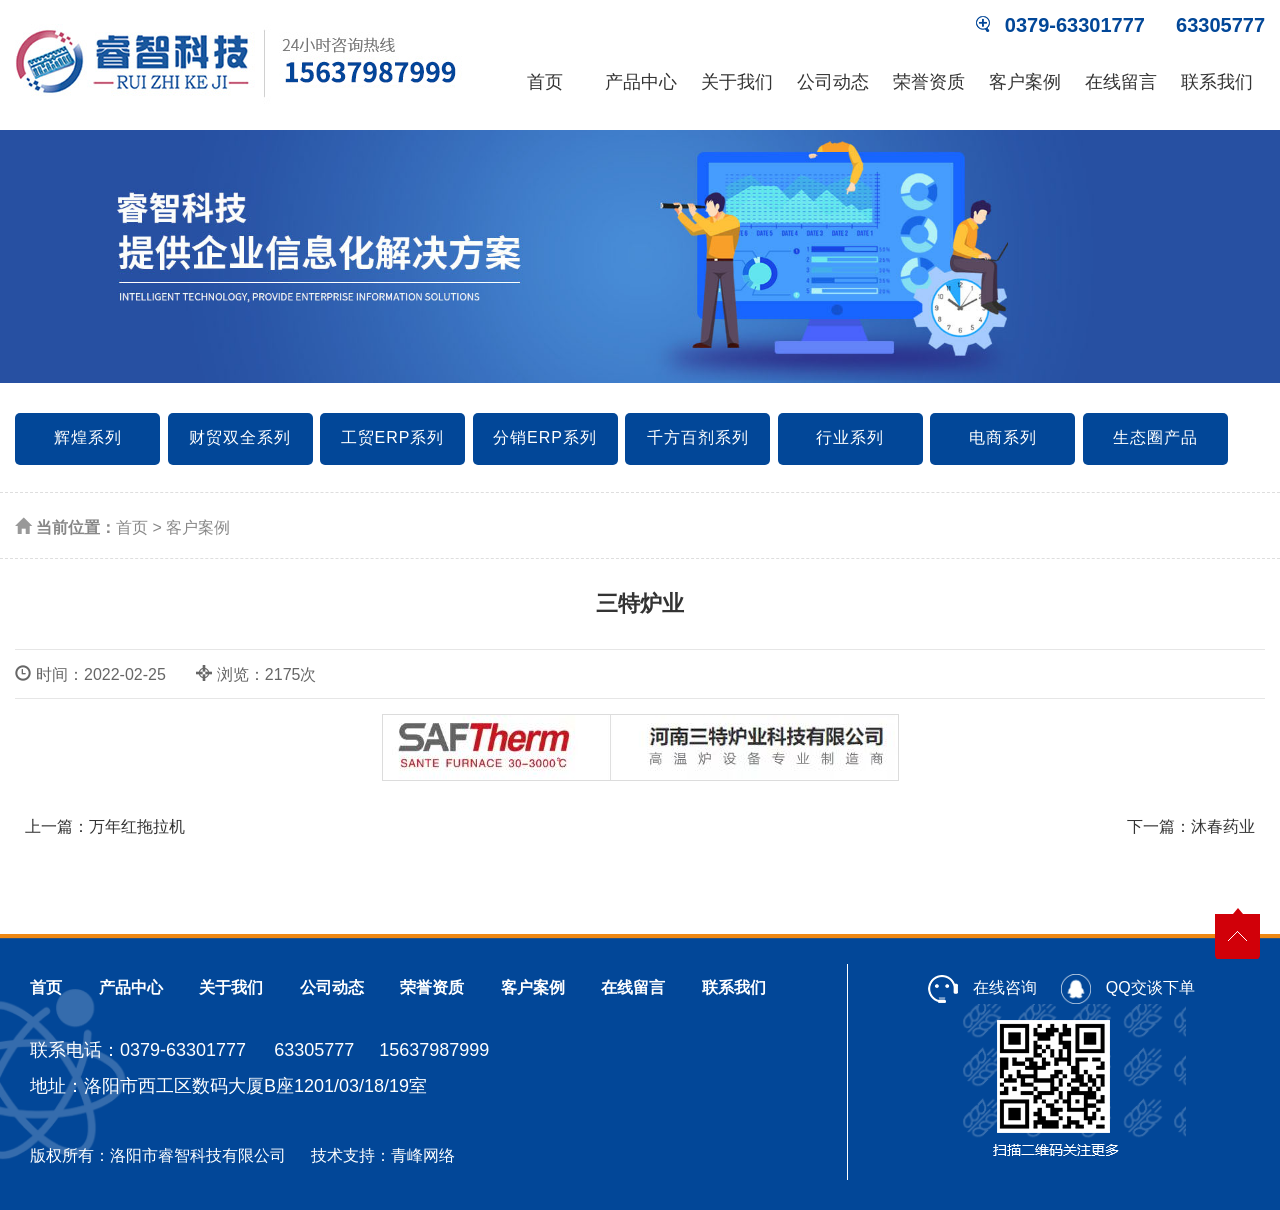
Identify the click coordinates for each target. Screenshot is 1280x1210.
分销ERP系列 (545, 437)
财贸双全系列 (240, 437)
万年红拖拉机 (137, 826)
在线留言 (1121, 82)
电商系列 (1003, 437)
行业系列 (850, 437)
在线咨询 (982, 987)
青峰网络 (423, 1155)
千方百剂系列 (698, 437)
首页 (545, 82)
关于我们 (737, 82)
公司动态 (833, 82)
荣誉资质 (929, 82)
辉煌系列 (88, 437)
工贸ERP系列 (393, 437)
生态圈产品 (1155, 437)
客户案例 (1025, 82)
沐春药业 (1223, 826)
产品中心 (641, 82)
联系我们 (1217, 82)
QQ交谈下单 (1127, 987)
